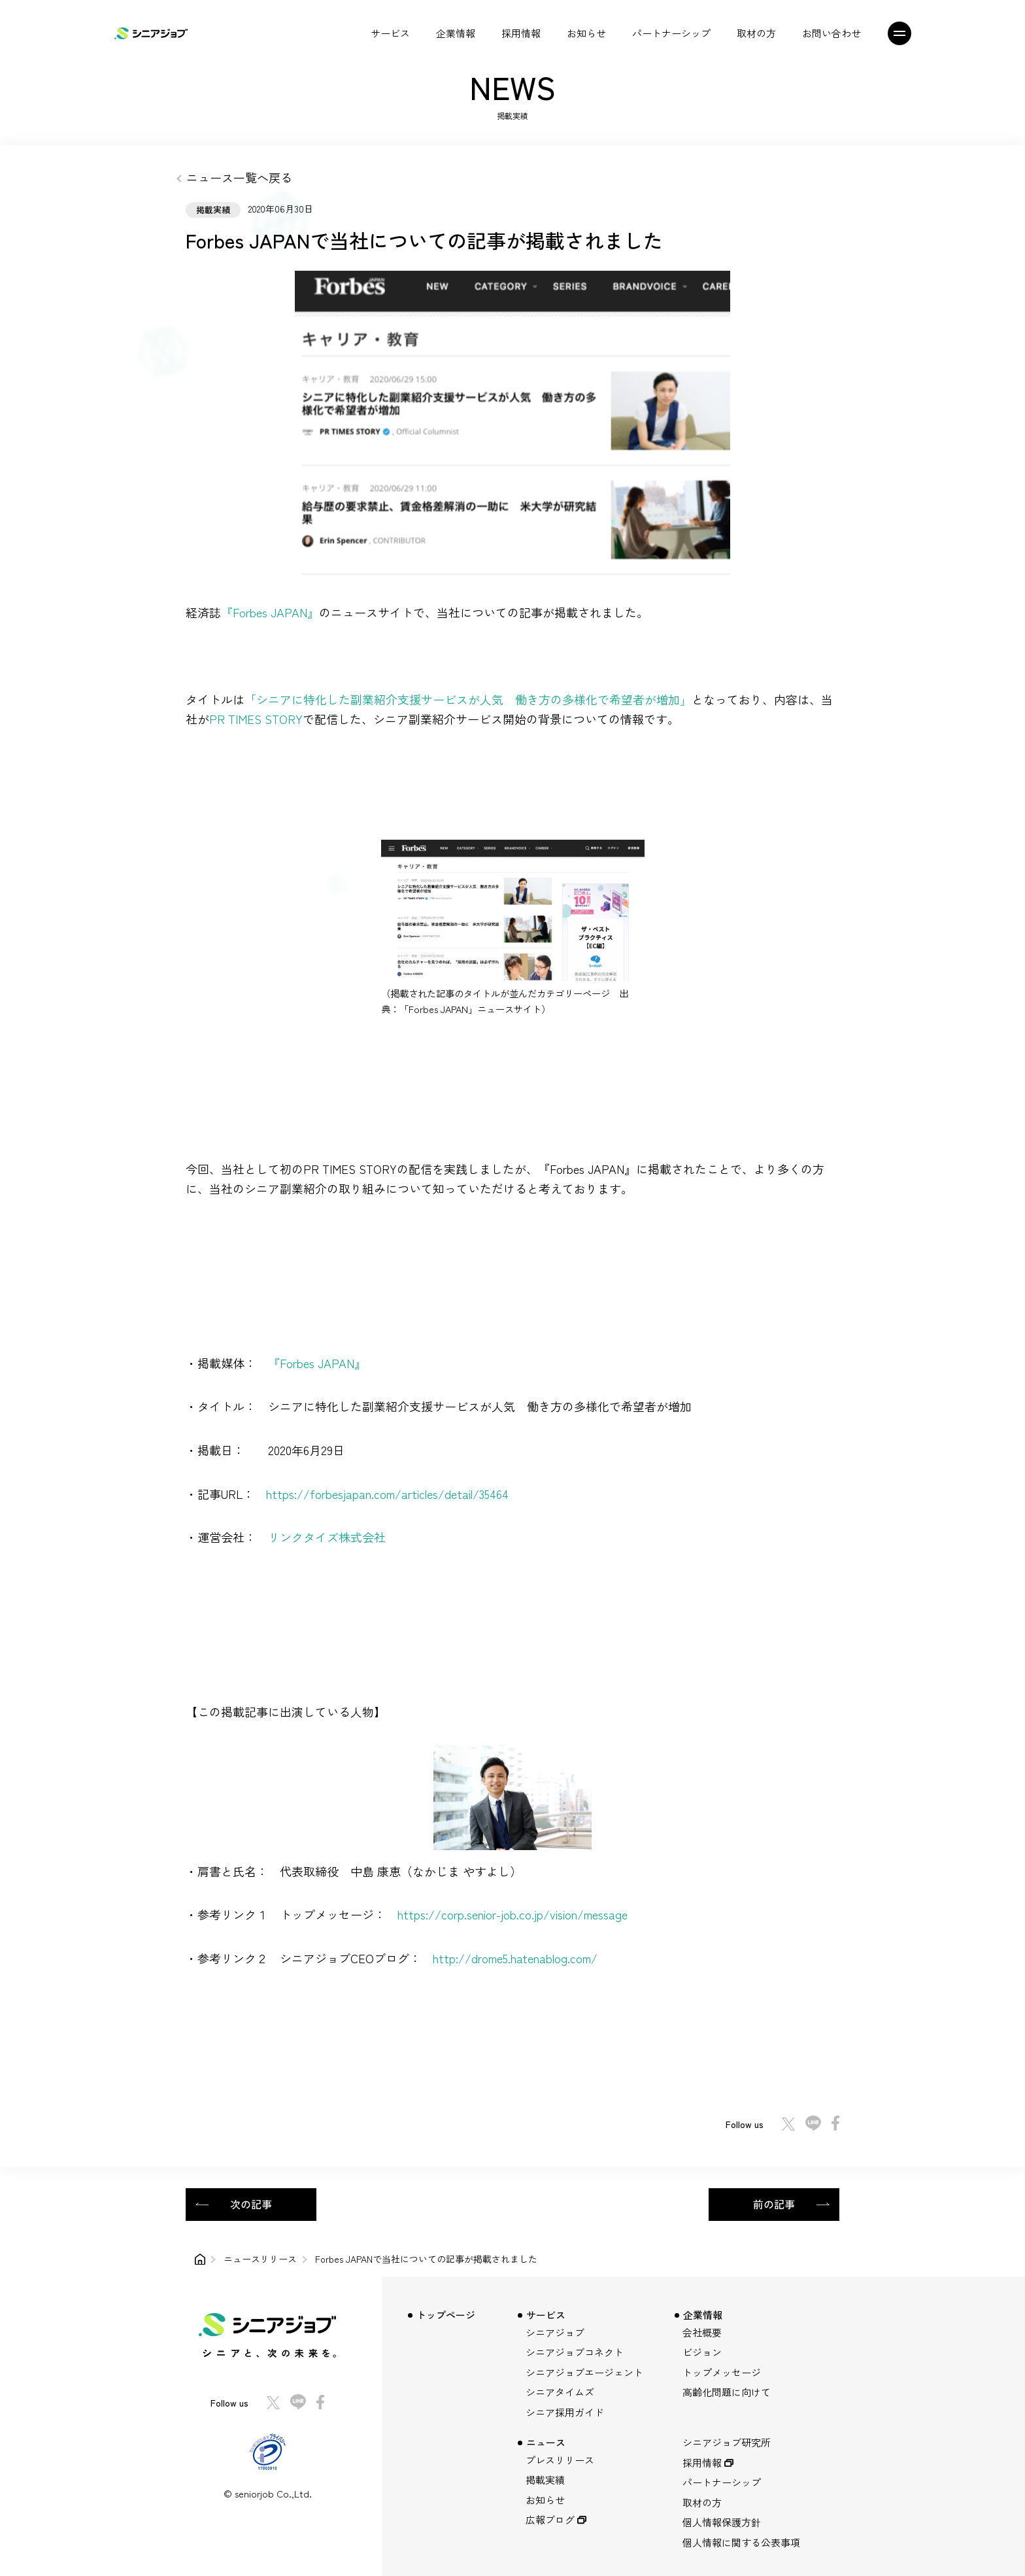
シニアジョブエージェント (584, 2372)
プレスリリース (560, 2460)
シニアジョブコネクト (575, 2352)
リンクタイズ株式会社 (327, 1536)
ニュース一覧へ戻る (239, 177)
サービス (390, 33)
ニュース (545, 2442)
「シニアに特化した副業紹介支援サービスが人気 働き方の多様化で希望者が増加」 (468, 699)
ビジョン (702, 2352)
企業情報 (455, 33)
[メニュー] (906, 33)
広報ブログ (550, 2519)
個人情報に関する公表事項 (741, 2542)
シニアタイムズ (560, 2392)
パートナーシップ (671, 33)
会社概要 (702, 2332)
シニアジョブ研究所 (726, 2442)
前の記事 (774, 2204)
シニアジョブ (555, 2332)
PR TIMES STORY (256, 718)
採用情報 (521, 33)
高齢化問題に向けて (726, 2392)
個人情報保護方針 (721, 2522)
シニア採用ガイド (565, 2412)
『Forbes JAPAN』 (270, 612)
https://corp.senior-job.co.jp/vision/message (512, 1914)
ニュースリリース (260, 2258)
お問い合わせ (831, 33)
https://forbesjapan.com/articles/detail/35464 (387, 1493)
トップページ (445, 2315)
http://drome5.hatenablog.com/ (515, 1957)
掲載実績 (545, 2479)
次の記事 (251, 2204)
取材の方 (756, 33)
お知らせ (586, 33)
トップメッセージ (721, 2372)
